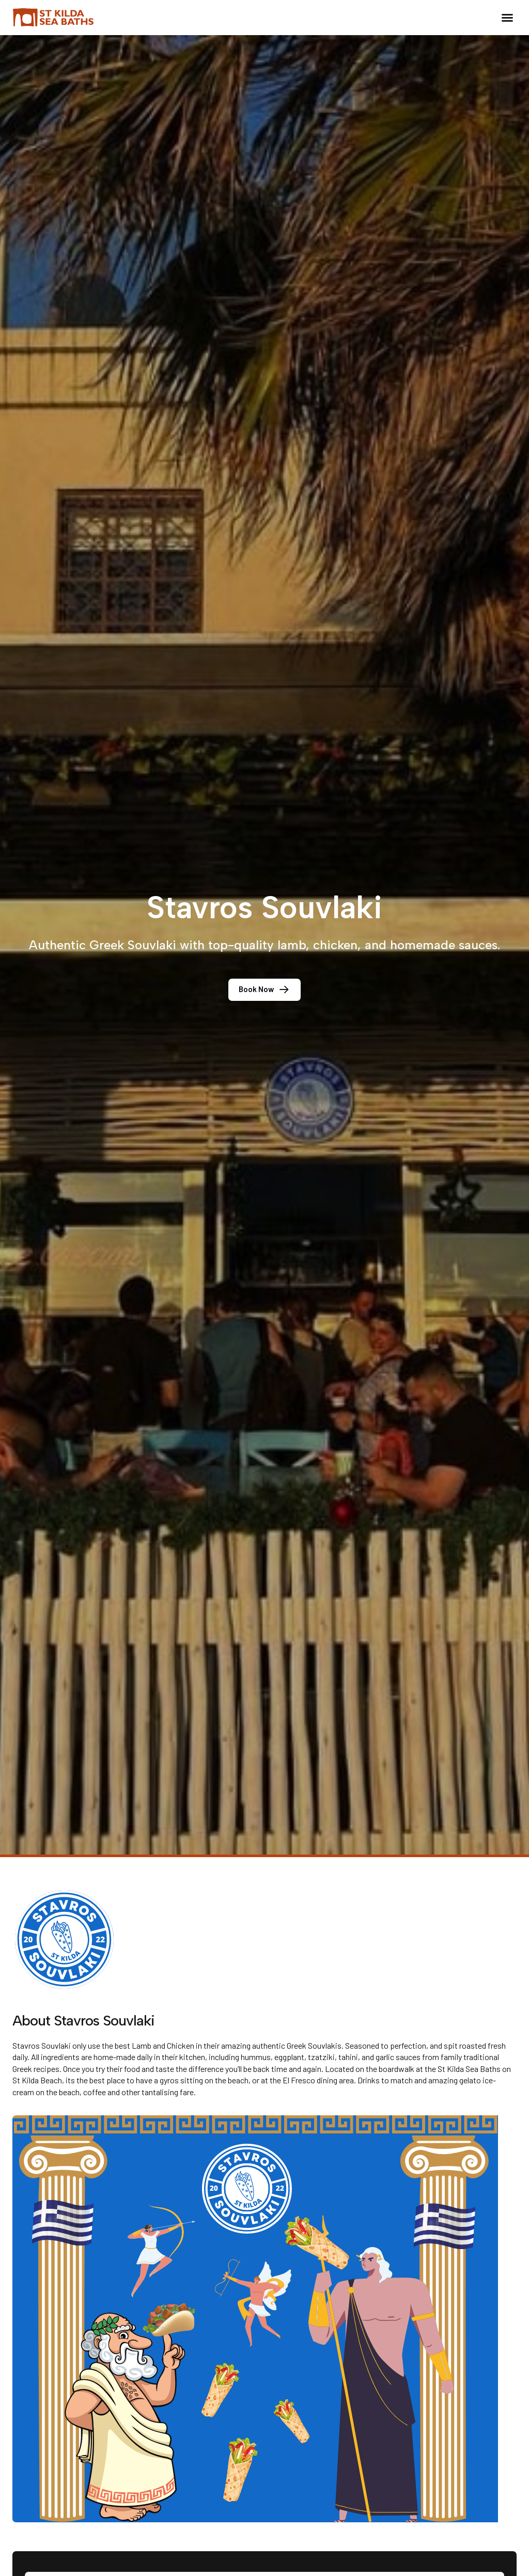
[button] (507, 17)
